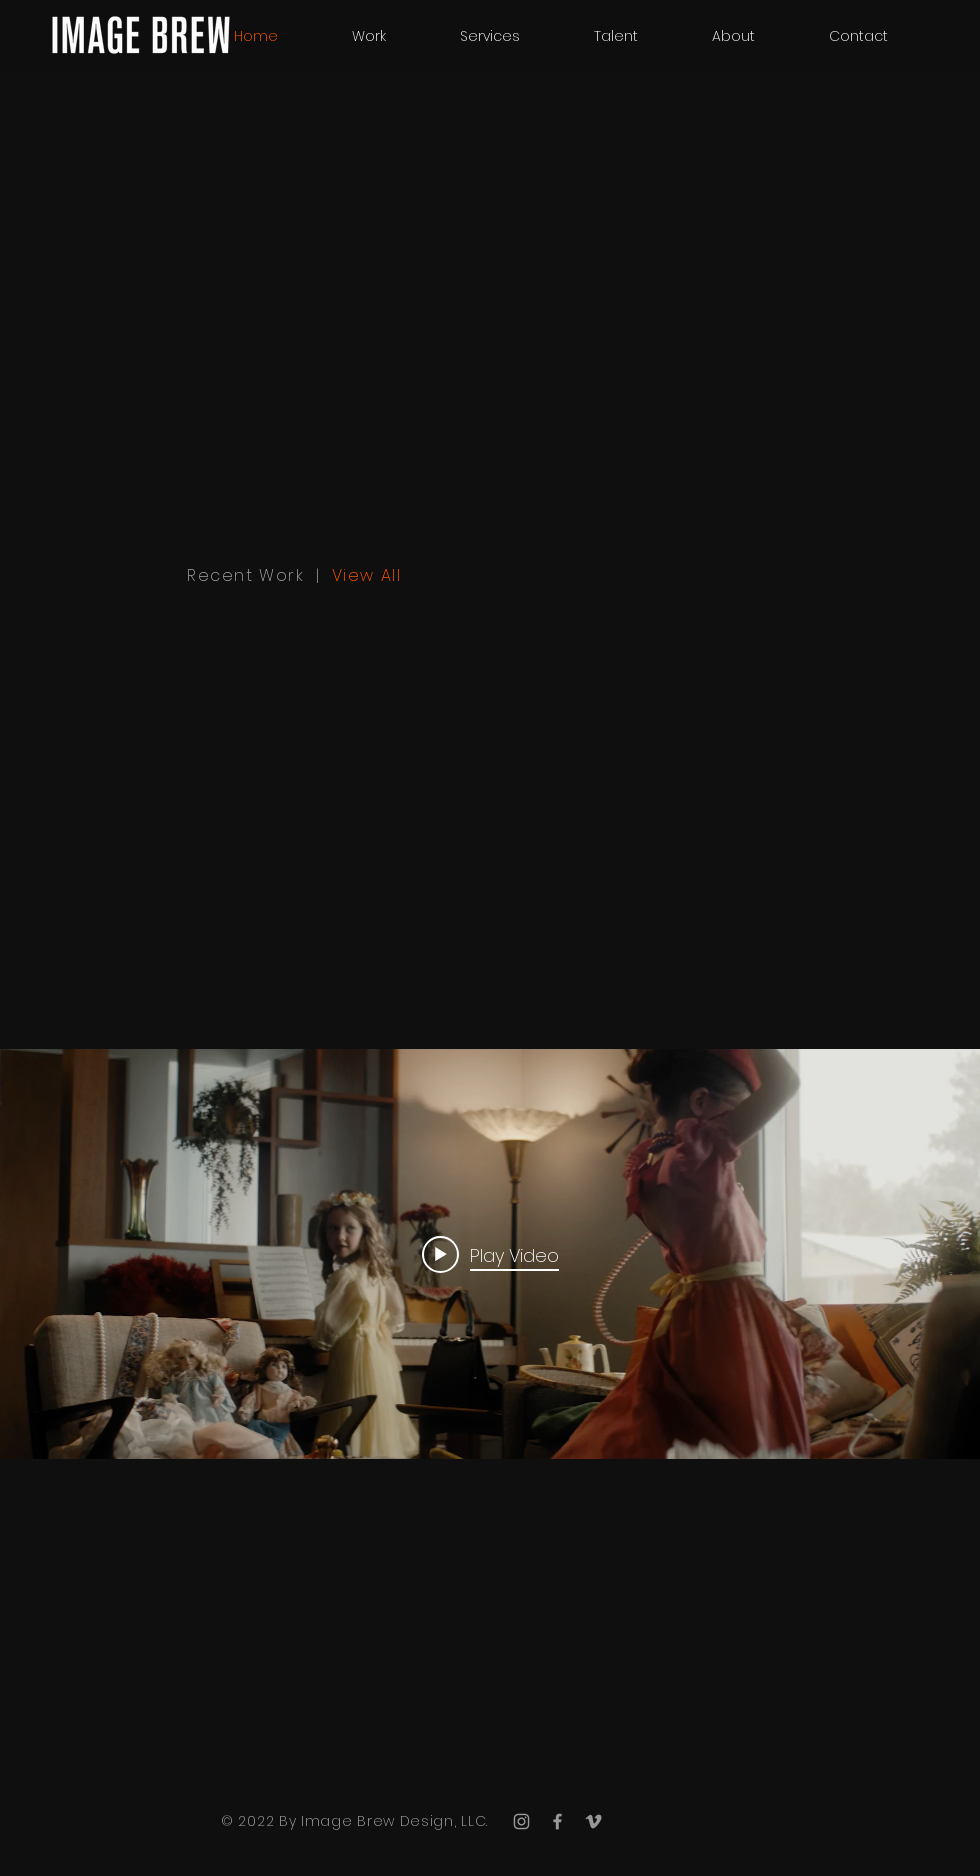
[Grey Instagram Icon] (521, 1821)
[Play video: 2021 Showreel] (490, 1254)
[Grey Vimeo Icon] (593, 1821)
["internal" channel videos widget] (490, 1254)
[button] (616, 36)
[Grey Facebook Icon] (557, 1821)
